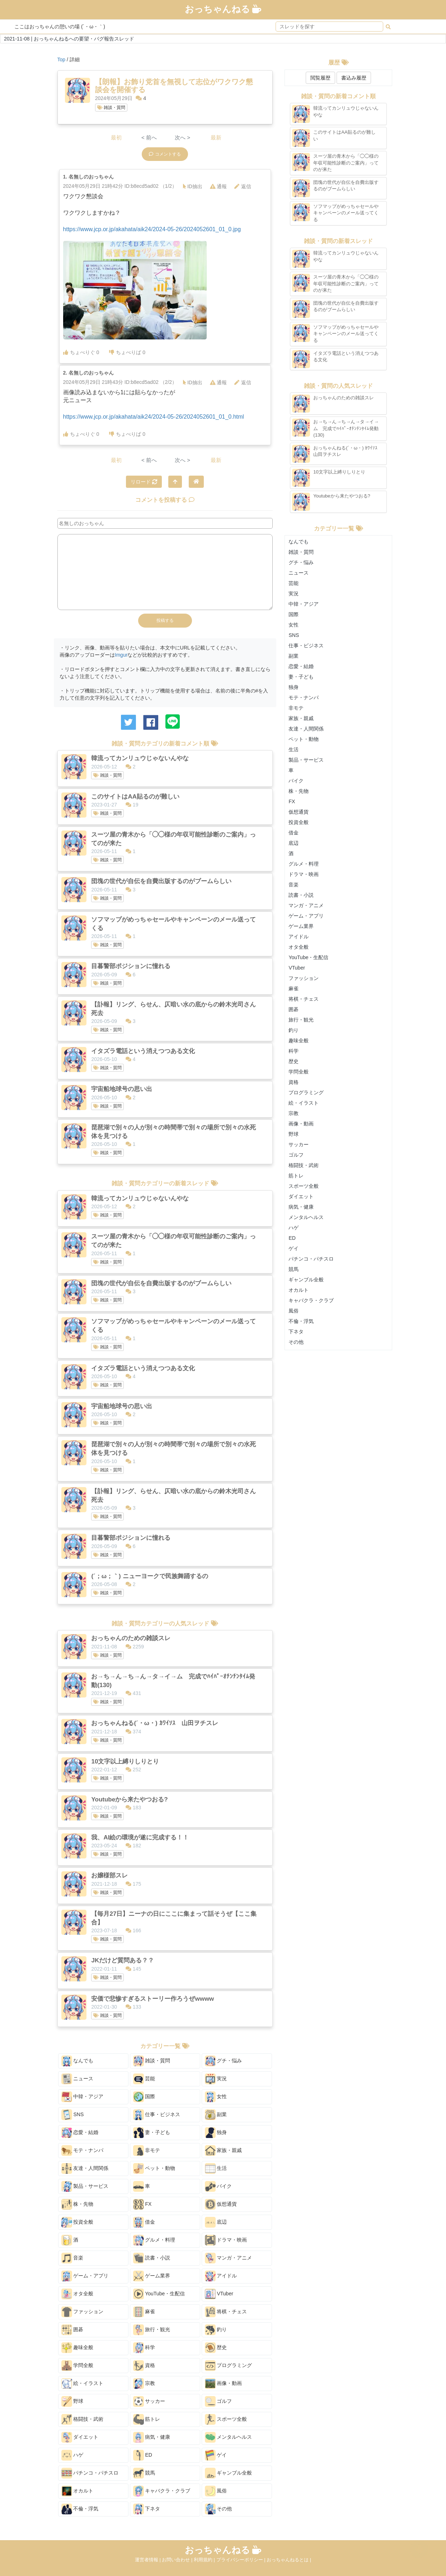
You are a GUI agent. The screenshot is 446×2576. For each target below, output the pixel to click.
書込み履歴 (353, 78)
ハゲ (72, 2455)
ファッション (82, 2311)
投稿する (165, 620)
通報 (218, 186)
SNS (72, 2114)
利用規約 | (205, 2559)
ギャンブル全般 (228, 2473)
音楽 (72, 2258)
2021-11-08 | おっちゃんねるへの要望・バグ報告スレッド (69, 39)
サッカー (149, 2401)
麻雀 (144, 2311)
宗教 (144, 2383)
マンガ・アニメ (228, 2258)
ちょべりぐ (81, 352)
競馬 (144, 2473)
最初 (116, 137)
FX (142, 2204)
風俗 (216, 2491)
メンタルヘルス (228, 2437)
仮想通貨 (221, 2204)
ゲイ (216, 2455)
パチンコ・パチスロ (90, 2473)
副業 (216, 2114)
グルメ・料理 (154, 2240)
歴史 (216, 2347)
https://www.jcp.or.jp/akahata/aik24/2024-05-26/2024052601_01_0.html (153, 417)
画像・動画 (223, 2383)
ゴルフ (218, 2401)
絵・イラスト (82, 2383)
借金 (144, 2222)
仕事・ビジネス (156, 2114)
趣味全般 (77, 2347)
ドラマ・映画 (226, 2240)
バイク (218, 2186)
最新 (216, 137)
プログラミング (228, 2365)
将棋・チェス (226, 2311)
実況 (216, 2078)
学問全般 (77, 2365)
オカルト (77, 2491)
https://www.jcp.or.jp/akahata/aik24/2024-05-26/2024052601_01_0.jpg (152, 229)
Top (61, 59)
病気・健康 (151, 2437)
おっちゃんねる (223, 9)
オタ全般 (77, 2294)
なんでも (77, 2061)
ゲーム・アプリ (85, 2276)
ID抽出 (192, 186)
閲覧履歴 (320, 78)
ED (142, 2455)
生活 (216, 2168)
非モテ (146, 2150)
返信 (242, 186)
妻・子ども (151, 2132)
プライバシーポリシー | (241, 2559)
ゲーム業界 (151, 2276)
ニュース (77, 2078)
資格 (144, 2365)
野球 (72, 2401)
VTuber (219, 2294)
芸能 (144, 2078)
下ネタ (146, 2509)
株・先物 (77, 2204)
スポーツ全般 (226, 2419)
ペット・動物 (154, 2168)
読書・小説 (151, 2258)
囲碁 (72, 2329)
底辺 (216, 2222)
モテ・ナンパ (82, 2150)
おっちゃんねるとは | (289, 2559)
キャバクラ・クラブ (162, 2491)
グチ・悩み (223, 2061)
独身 (216, 2132)
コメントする (165, 154)
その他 (218, 2509)
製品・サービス (85, 2186)
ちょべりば (127, 352)
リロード (144, 482)
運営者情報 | (148, 2559)
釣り (216, 2329)
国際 (144, 2096)
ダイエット (80, 2437)
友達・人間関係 (85, 2168)
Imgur (121, 655)
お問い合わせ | (178, 2559)
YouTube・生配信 (159, 2294)
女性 (216, 2096)
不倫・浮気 (80, 2509)
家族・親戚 (223, 2150)
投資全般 (77, 2222)
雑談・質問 (111, 107)
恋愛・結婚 (80, 2132)
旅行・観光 (151, 2329)
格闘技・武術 (82, 2419)
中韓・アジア (82, 2096)
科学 (144, 2347)
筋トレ (146, 2419)
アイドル (221, 2276)
